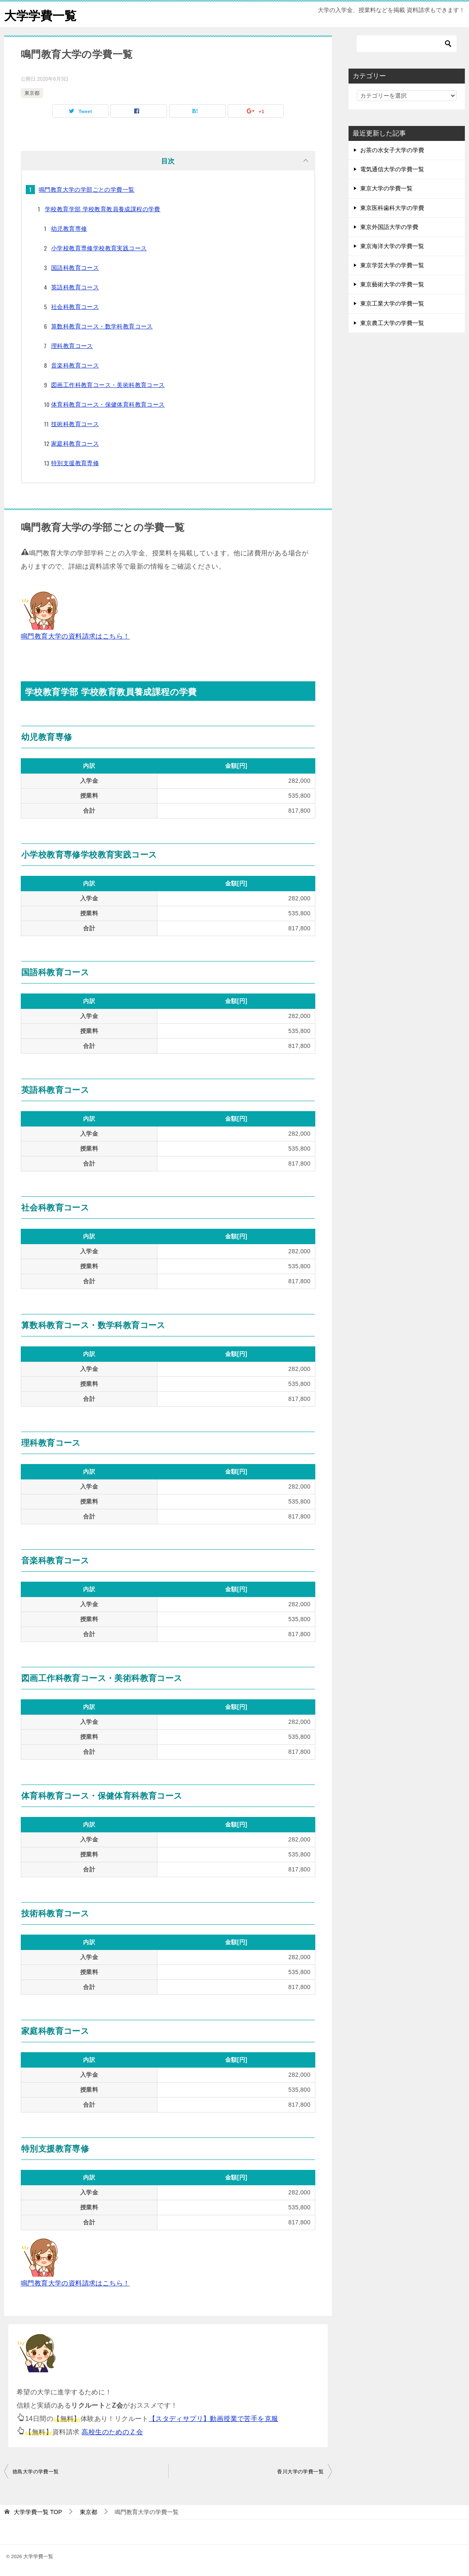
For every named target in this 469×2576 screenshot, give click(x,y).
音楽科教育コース (75, 365)
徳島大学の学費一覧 (35, 2472)
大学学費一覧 (41, 14)
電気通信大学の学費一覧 (392, 169)
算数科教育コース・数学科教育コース (102, 326)
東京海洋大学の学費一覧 (392, 246)
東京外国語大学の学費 (389, 227)
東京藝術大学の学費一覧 (392, 284)
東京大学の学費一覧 (386, 188)
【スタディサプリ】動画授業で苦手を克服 (213, 2418)
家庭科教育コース (75, 443)
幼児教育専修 (69, 228)
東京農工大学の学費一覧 (392, 323)
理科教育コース (72, 346)
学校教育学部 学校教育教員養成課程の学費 (102, 209)
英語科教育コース (75, 287)
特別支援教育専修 (75, 463)
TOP (38, 2512)
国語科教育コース (75, 267)
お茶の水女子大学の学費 (392, 150)
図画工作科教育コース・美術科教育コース (108, 385)
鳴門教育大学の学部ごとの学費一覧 (86, 189)
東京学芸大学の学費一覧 (392, 265)
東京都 (32, 93)
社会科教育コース (75, 306)
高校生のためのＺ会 (112, 2431)
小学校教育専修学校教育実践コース (99, 248)
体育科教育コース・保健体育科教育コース (108, 404)
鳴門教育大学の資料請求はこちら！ (75, 636)
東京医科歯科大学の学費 (392, 208)
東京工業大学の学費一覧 (392, 303)
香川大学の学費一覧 (300, 2472)
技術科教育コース (75, 424)
